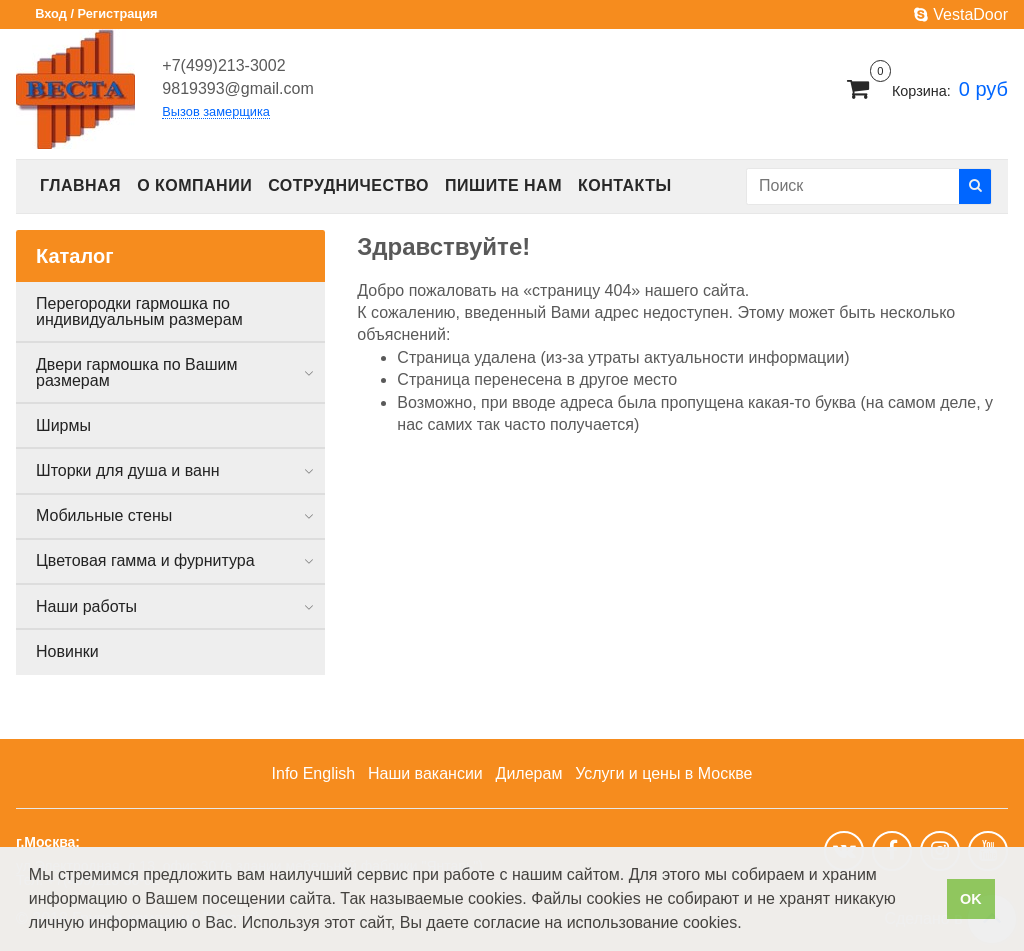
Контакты (625, 185)
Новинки (67, 651)
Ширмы (63, 425)
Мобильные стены (104, 515)
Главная (80, 185)
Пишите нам (503, 185)
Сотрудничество (348, 185)
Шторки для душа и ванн (128, 470)
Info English (314, 773)
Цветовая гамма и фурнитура (145, 560)
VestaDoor (961, 14)
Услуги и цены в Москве (663, 773)
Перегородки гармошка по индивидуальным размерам (139, 311)
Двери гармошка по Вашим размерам (136, 372)
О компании (194, 185)
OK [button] (971, 899)
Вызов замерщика (216, 112)
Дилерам (529, 773)
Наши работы (86, 606)
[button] (749, 925)
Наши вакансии (425, 773)
